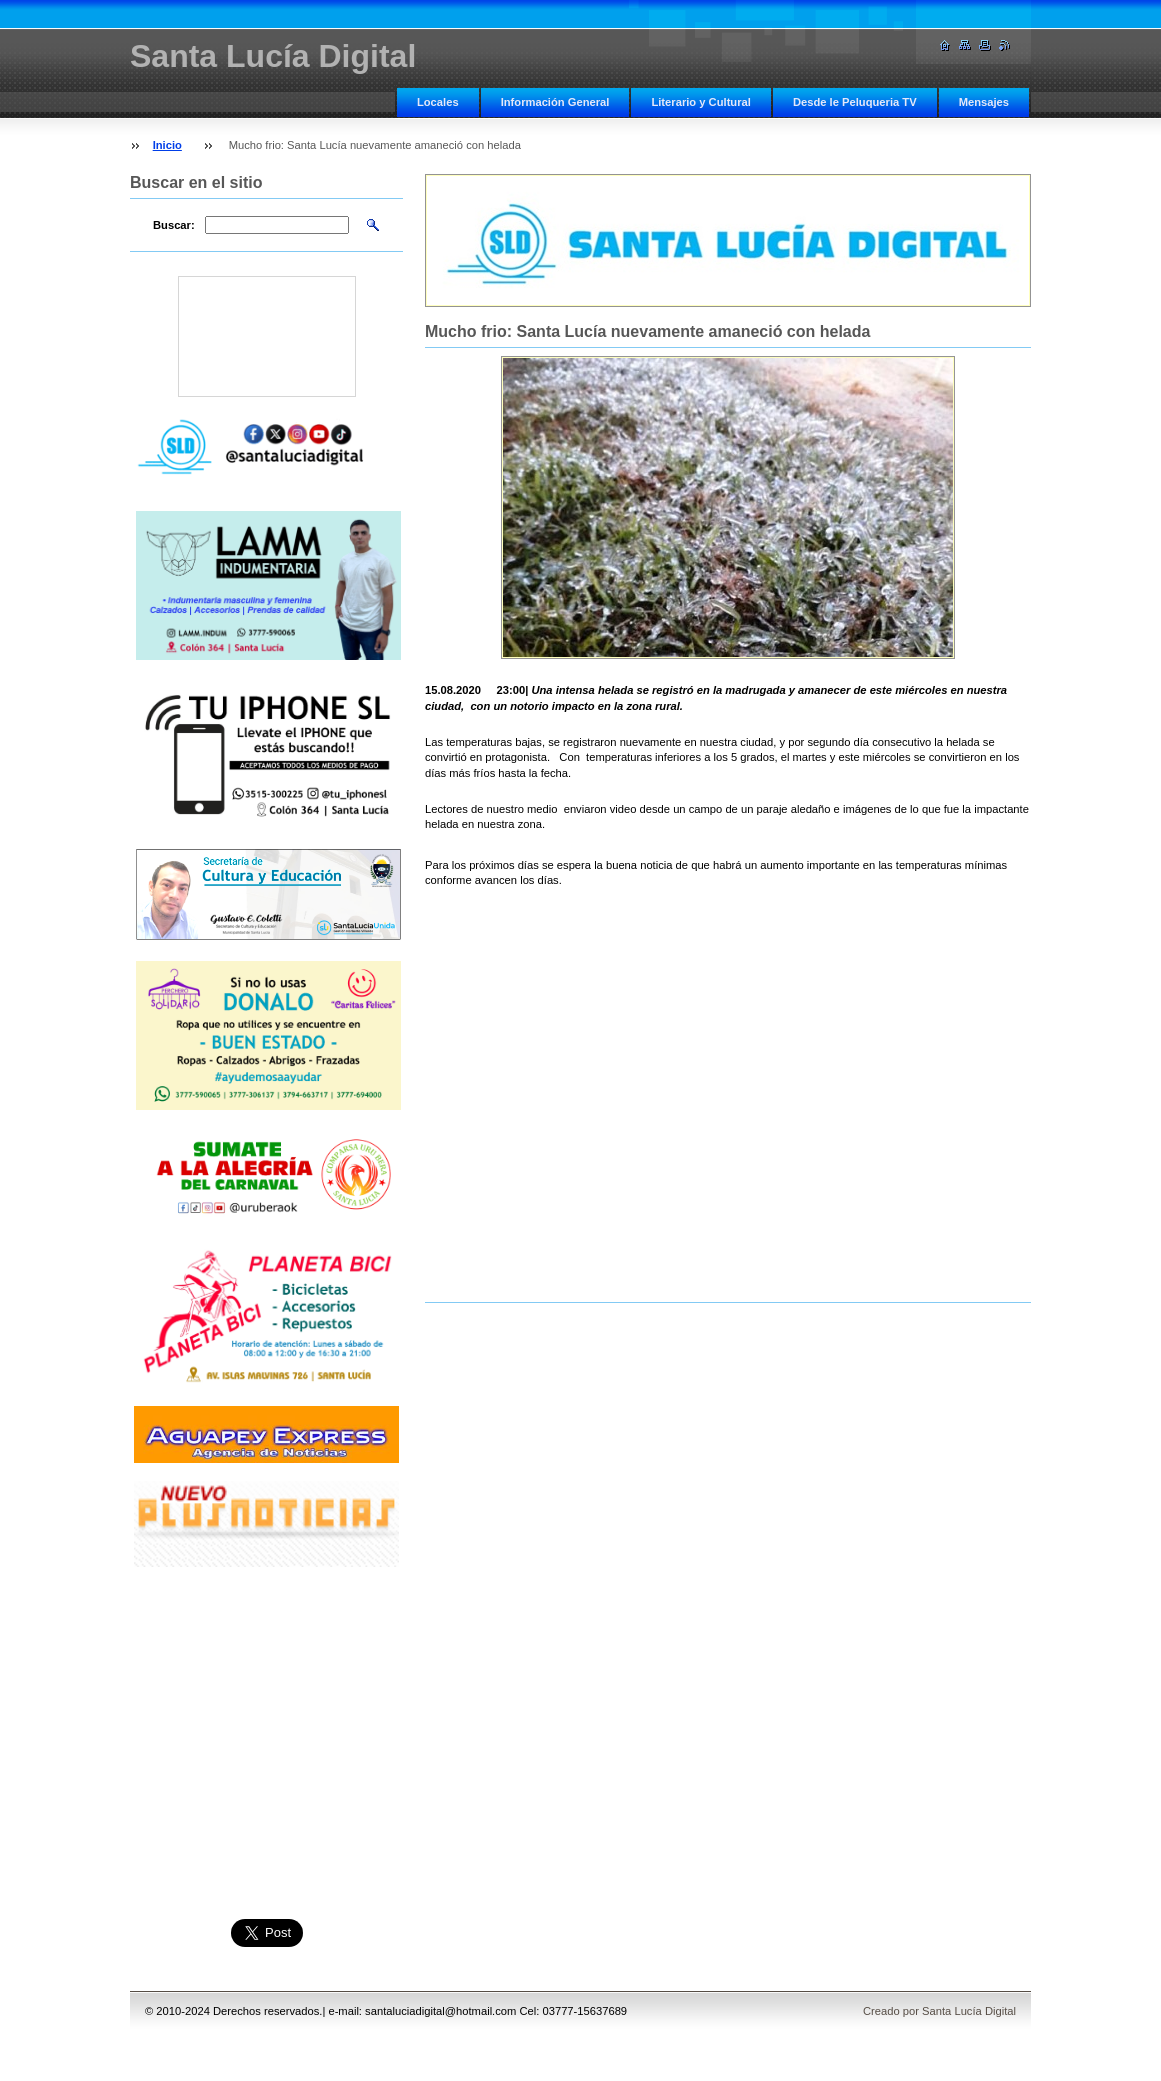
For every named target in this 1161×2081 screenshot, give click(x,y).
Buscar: (174, 225)
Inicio (167, 145)
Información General (555, 102)
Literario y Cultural (700, 102)
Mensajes (984, 102)
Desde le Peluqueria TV (855, 102)
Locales (438, 102)
